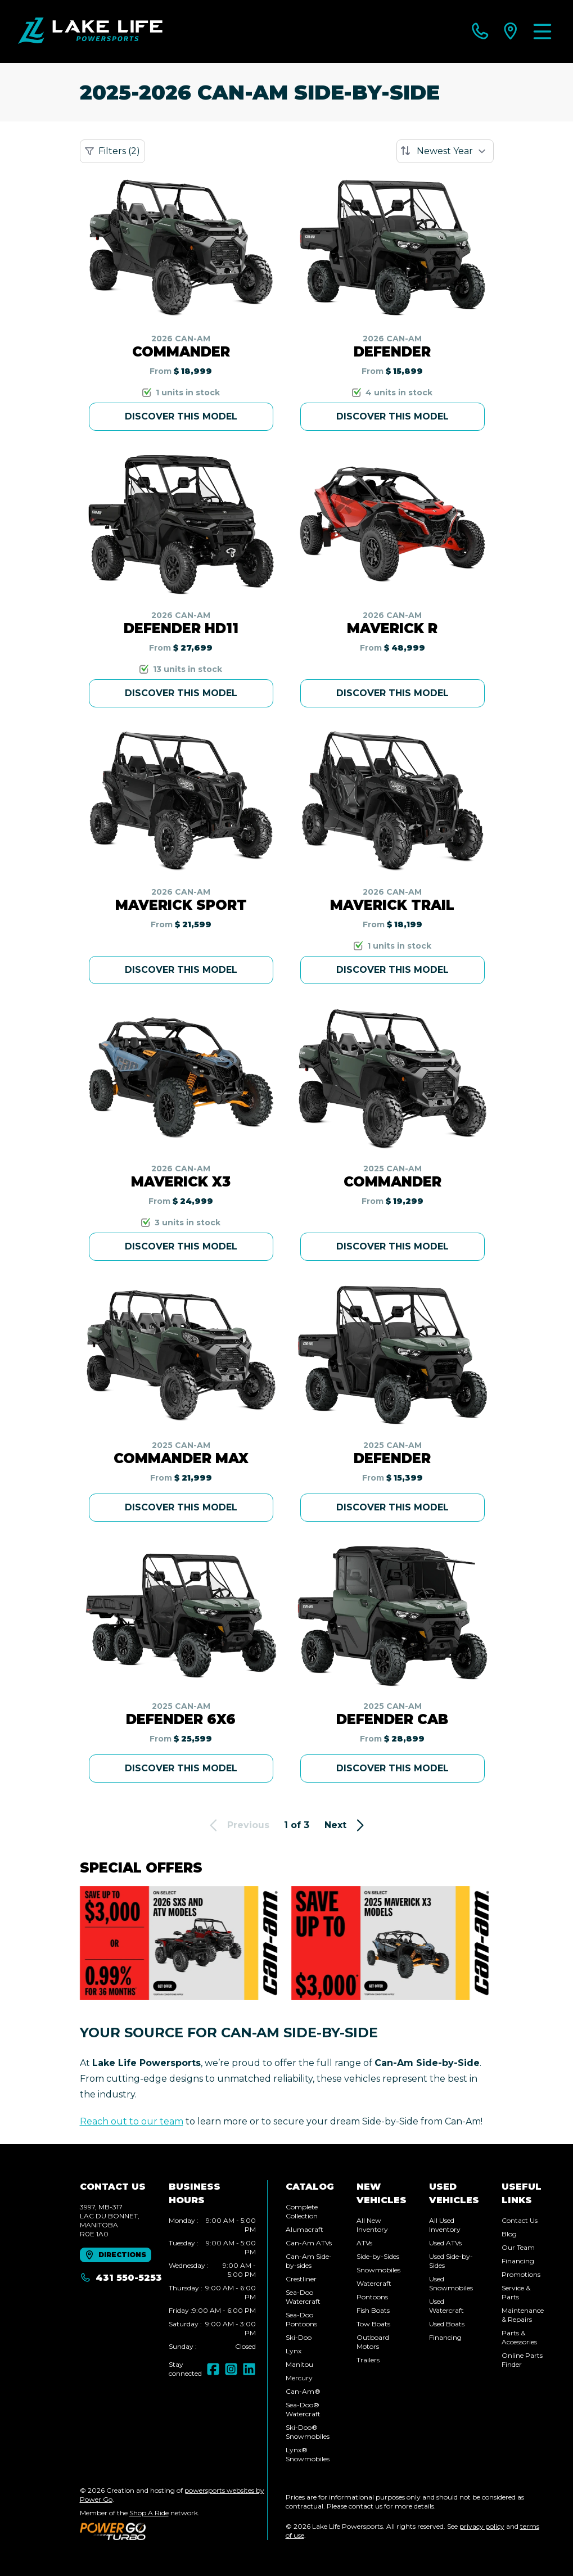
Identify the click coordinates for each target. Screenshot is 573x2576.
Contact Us (520, 2220)
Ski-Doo (299, 2337)
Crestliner (301, 2279)
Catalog (310, 2186)
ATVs (364, 2243)
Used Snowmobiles (451, 2283)
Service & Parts (516, 2292)
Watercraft (374, 2283)
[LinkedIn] (249, 2369)
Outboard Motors (373, 2342)
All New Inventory (372, 2225)
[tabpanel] (212, 2283)
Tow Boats (373, 2324)
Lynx (293, 2351)
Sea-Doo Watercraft (303, 2297)
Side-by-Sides (378, 2256)
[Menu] (542, 31)
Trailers (368, 2360)
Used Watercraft (446, 2306)
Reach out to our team (131, 2121)
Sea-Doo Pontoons (301, 2319)
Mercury (299, 2378)
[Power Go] (173, 2531)
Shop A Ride (149, 2513)
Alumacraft (304, 2229)
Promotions (521, 2274)
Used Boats (446, 2324)
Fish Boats (373, 2310)
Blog (509, 2234)
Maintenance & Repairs (523, 2315)
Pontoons (372, 2297)
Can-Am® (303, 2391)
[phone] (480, 31)
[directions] (510, 31)
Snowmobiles (378, 2270)
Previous (237, 1825)
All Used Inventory (445, 2225)
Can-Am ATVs (309, 2243)
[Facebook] (213, 2369)
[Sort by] (445, 151)
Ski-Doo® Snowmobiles (308, 2431)
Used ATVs (445, 2243)
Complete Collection (302, 2211)
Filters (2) (112, 151)
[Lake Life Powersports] (90, 31)
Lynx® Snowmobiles (308, 2454)
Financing (445, 2337)
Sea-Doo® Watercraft (303, 2409)
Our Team (518, 2247)
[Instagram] (231, 2369)
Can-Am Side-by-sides (309, 2261)
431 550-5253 (121, 2277)
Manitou (299, 2364)
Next (346, 1825)
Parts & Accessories (519, 2337)
